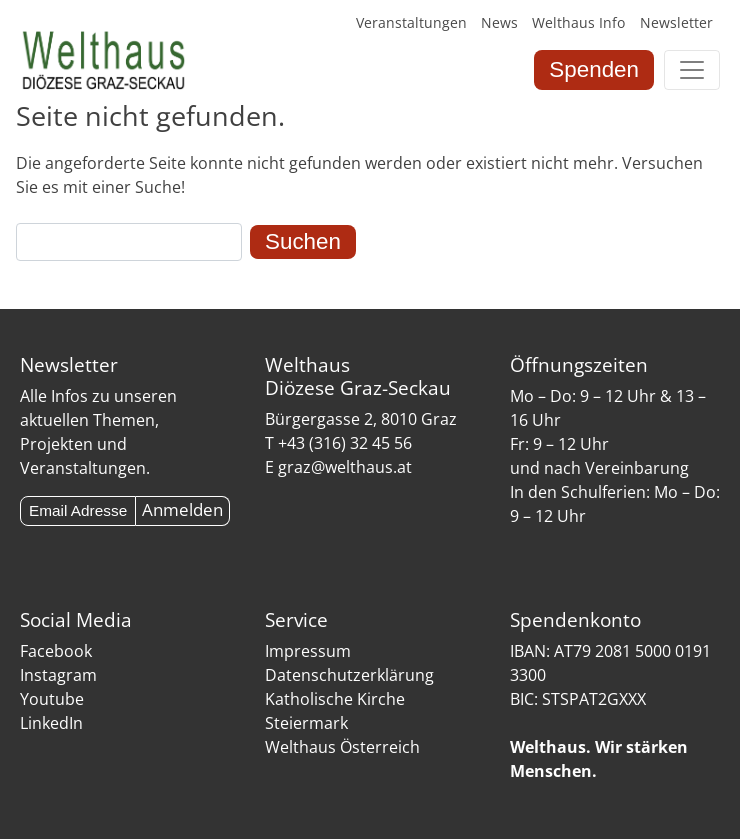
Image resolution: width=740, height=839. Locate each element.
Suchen (303, 241)
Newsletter (676, 22)
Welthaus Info (578, 22)
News (499, 22)
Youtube (52, 699)
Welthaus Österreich (342, 747)
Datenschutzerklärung (349, 675)
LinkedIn (51, 723)
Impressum (308, 651)
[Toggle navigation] (692, 70)
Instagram (58, 675)
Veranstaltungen (411, 22)
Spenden (594, 69)
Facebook (56, 651)
